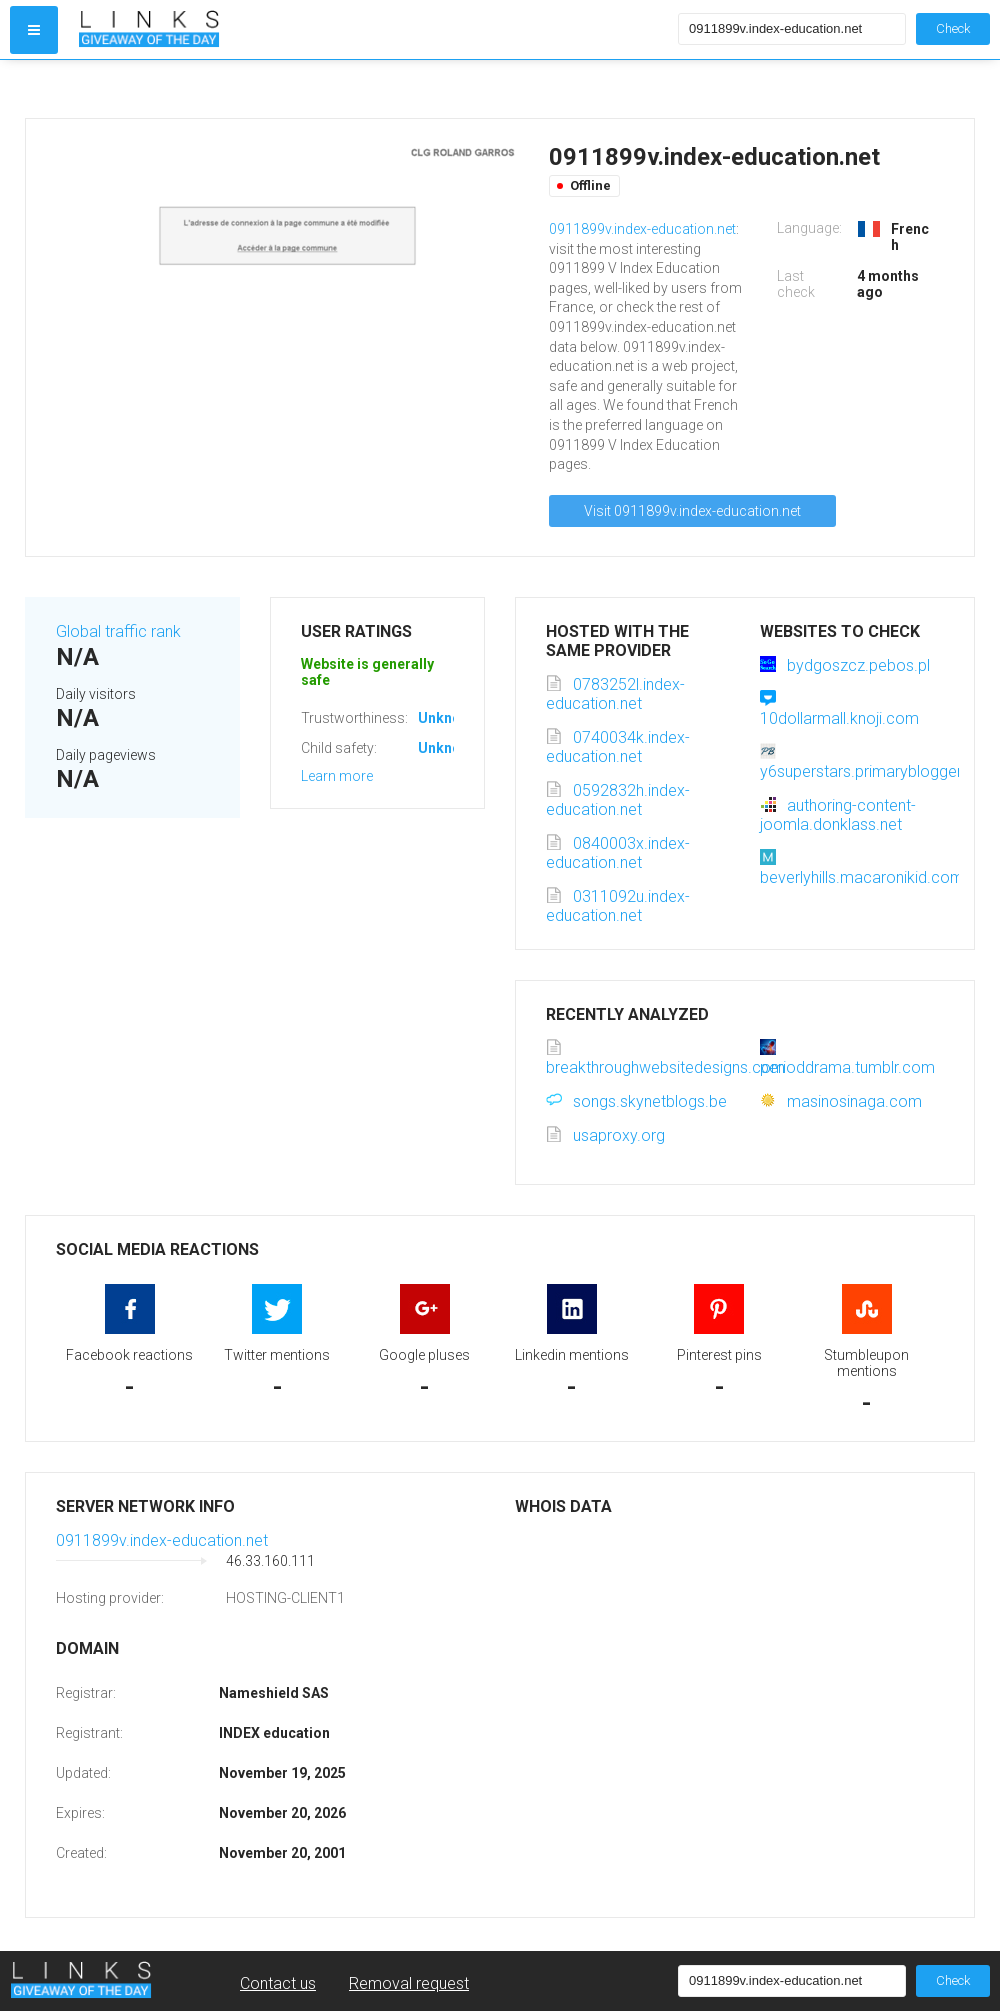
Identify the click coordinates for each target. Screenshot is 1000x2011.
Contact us (278, 1983)
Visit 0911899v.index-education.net (692, 511)
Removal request (409, 1983)
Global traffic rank (118, 631)
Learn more (337, 776)
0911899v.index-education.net (642, 229)
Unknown (448, 718)
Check (953, 28)
